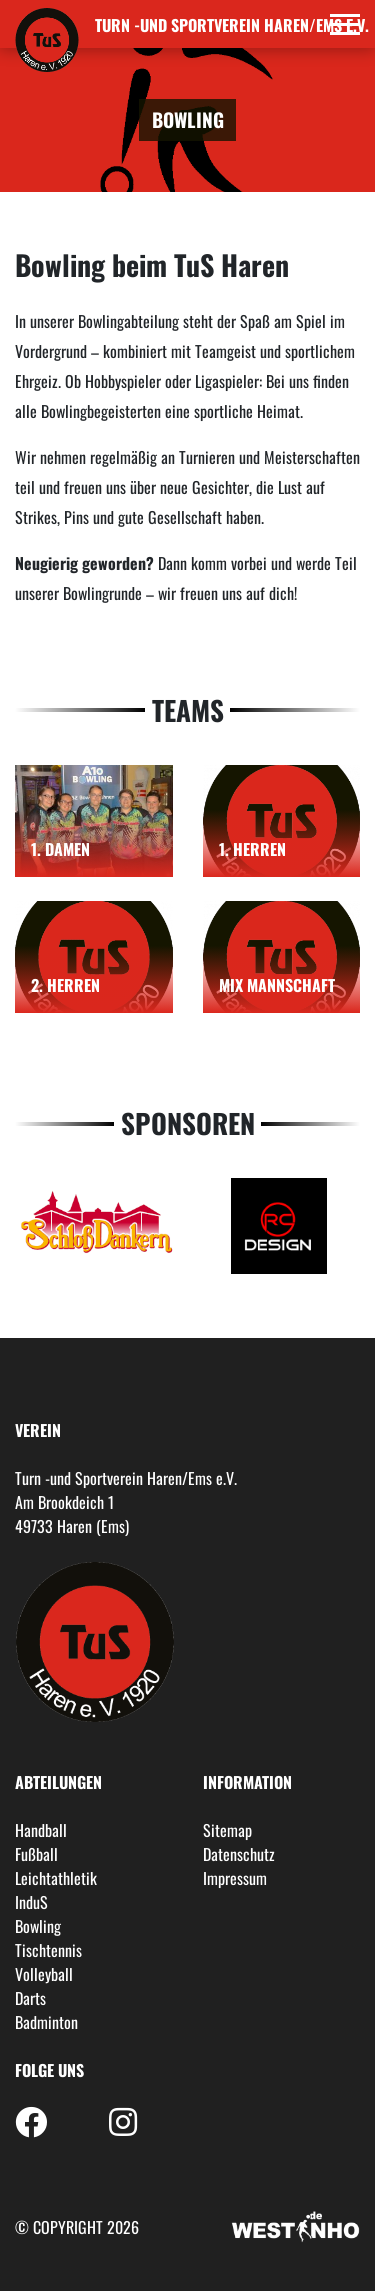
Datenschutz (239, 1854)
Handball (41, 1830)
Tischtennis (48, 1950)
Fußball (36, 1854)
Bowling (38, 1926)
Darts (30, 1998)
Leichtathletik (56, 1878)
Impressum (235, 1878)
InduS (31, 1902)
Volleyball (44, 1974)
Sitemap (227, 1830)
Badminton (46, 2022)
